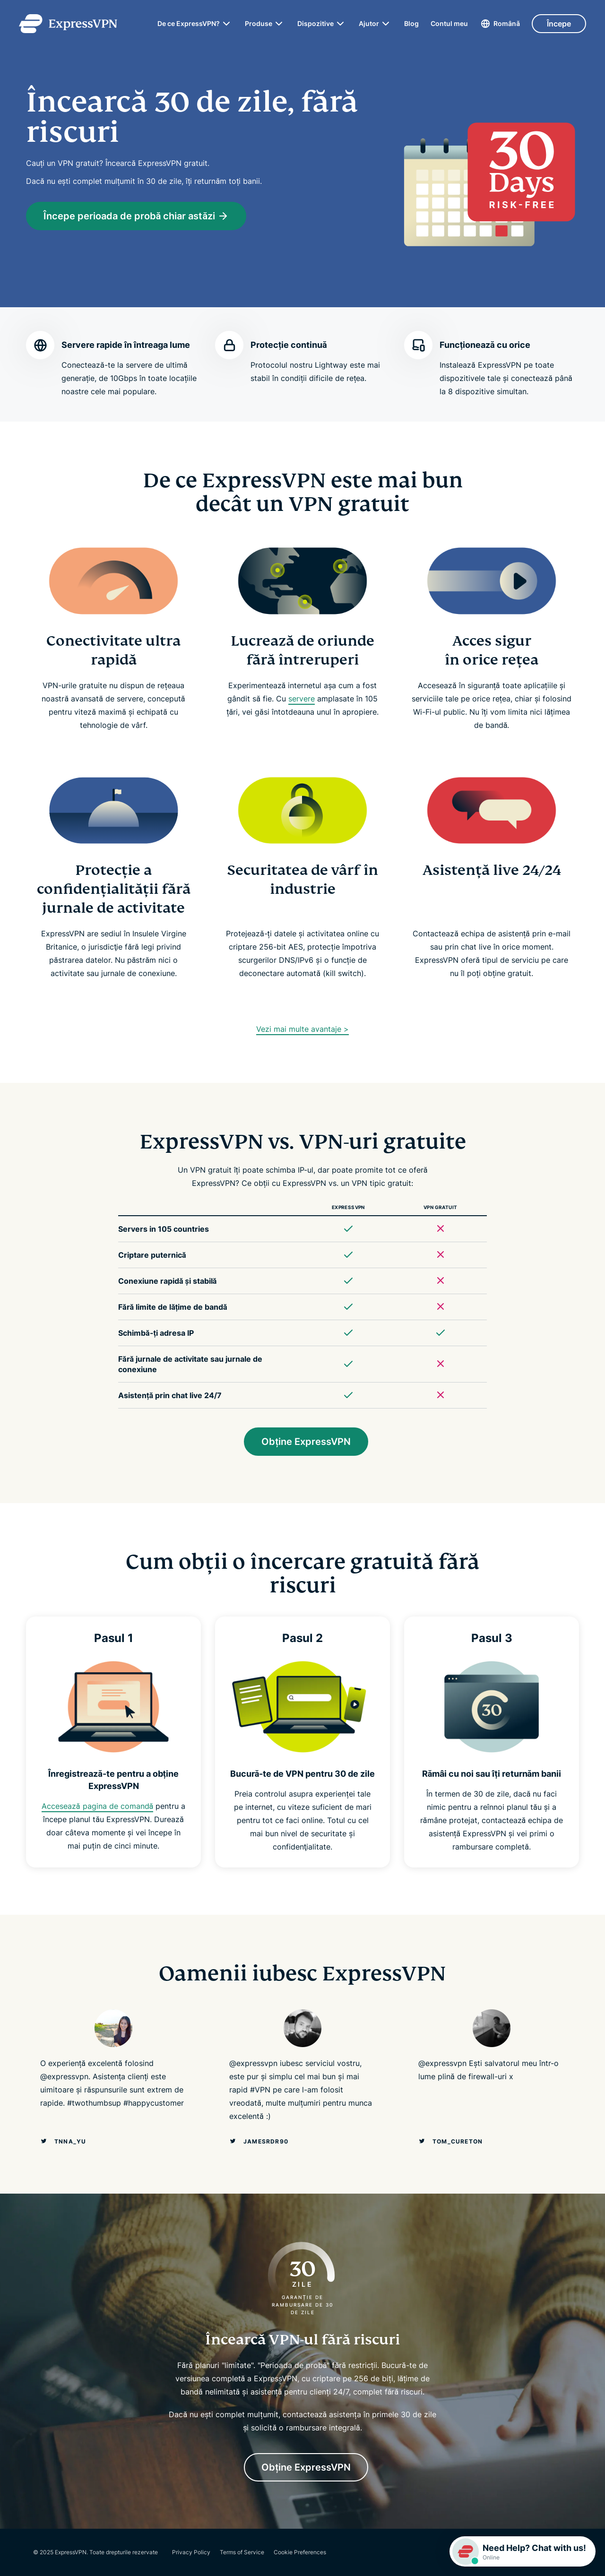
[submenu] (226, 23)
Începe (559, 23)
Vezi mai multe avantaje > (302, 1029)
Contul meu (449, 23)
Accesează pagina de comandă (97, 1806)
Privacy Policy (191, 2552)
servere (301, 698)
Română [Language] (506, 23)
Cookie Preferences (300, 2552)
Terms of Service (242, 2552)
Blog (411, 23)
